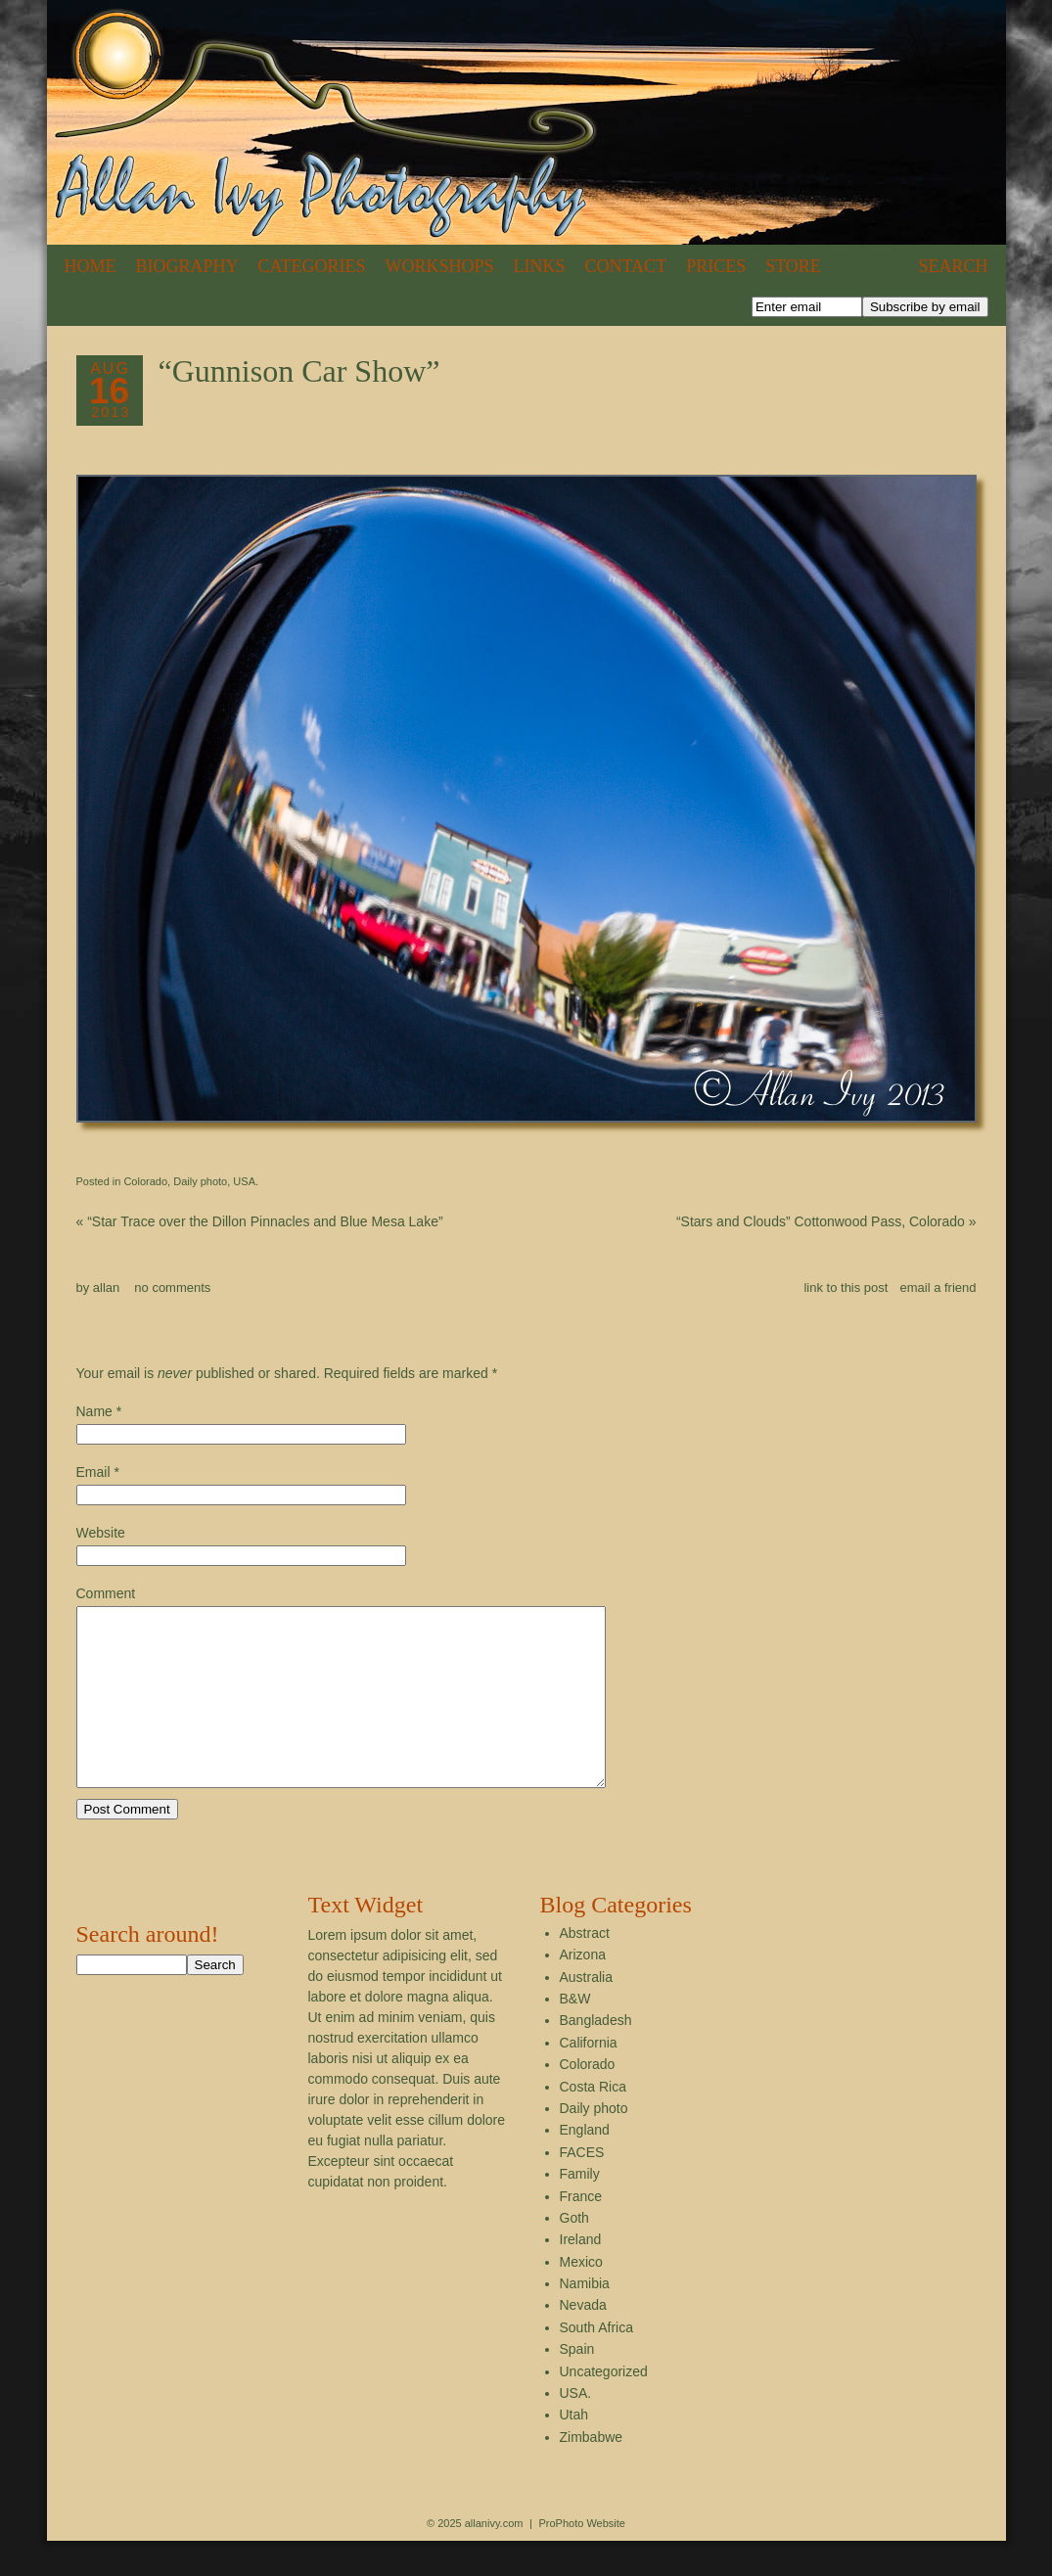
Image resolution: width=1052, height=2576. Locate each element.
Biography (187, 266)
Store (793, 266)
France (581, 2231)
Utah (574, 2450)
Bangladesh (596, 2055)
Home (90, 266)
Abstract (585, 1968)
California (588, 2078)
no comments (172, 1287)
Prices (716, 266)
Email (93, 1472)
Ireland (581, 2274)
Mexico (581, 2297)
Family (580, 2209)
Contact (626, 266)
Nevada (583, 2340)
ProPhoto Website (581, 2558)
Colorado (145, 1181)
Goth (574, 2253)
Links (540, 266)
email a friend (937, 1287)
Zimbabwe (591, 2472)
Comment (106, 1593)
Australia (586, 2012)
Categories (312, 266)
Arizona (583, 1990)
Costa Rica (593, 2122)
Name (94, 1411)
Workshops (440, 266)
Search (952, 266)
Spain (577, 2384)
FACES (582, 2187)
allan (106, 1287)
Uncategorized (604, 2407)
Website (100, 1533)
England (585, 2165)
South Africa (597, 2362)
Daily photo (200, 1181)
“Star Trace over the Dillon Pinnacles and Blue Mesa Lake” (259, 1221)
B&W (575, 2034)
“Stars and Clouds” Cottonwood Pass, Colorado (826, 1221)
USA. (245, 1181)
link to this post (845, 1287)
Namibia (585, 2318)
